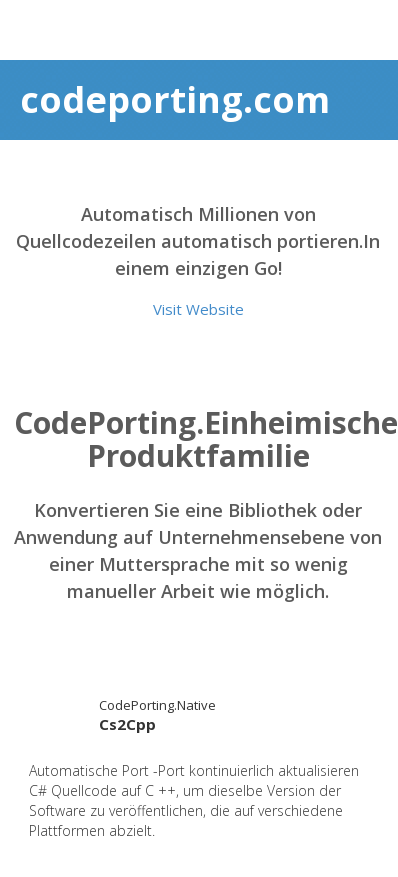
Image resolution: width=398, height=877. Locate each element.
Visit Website (198, 309)
